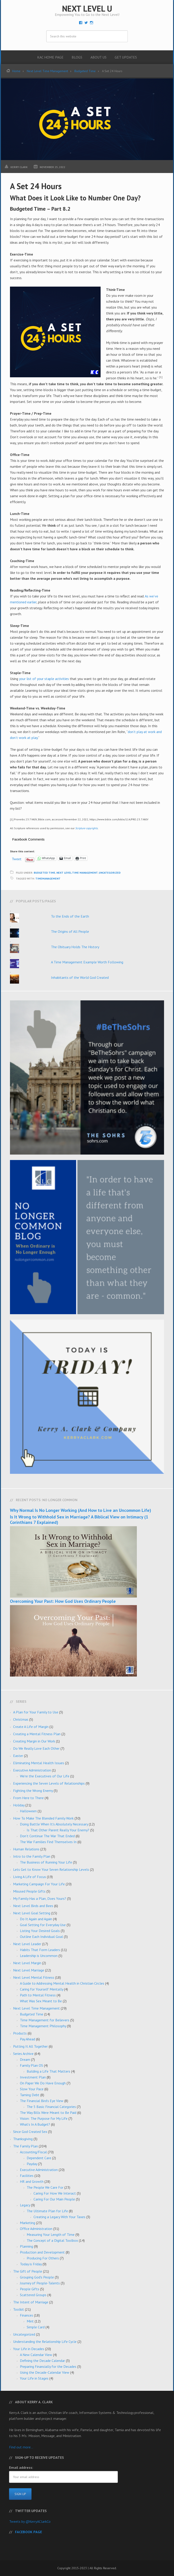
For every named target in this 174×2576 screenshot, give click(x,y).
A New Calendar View (36, 2354)
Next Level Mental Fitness (33, 1977)
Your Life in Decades (28, 2349)
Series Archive (23, 2053)
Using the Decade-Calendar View (44, 2372)
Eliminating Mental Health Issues (38, 1763)
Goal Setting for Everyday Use (43, 1925)
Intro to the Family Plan (31, 1856)
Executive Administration (32, 1770)
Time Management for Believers (44, 2020)
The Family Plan (25, 2146)
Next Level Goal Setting (31, 1913)
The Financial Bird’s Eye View (41, 2100)
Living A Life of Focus (29, 1876)
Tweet (17, 858)
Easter (18, 1755)
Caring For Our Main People (54, 2199)
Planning (26, 2246)
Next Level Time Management (77, 872)
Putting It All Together (30, 2046)
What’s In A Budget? (35, 2124)
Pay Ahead (27, 2039)
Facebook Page (28, 2532)
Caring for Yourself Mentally (41, 1989)
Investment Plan (33, 2077)
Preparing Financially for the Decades (48, 2366)
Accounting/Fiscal (33, 2152)
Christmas (20, 1719)
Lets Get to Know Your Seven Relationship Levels (51, 1869)
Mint (30, 2321)
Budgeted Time (44, 872)
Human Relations (26, 1849)
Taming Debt (29, 2095)
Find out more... (21, 2447)
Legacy (25, 2205)
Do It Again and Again (36, 1919)
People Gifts (29, 2289)
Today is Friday (31, 2264)
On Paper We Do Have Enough (43, 2083)
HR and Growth (32, 2181)
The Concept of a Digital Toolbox (52, 2240)
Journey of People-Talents (40, 2283)
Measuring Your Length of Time (51, 2234)
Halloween (28, 1811)
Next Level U (87, 8)
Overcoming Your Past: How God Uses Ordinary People (63, 1601)
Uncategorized (110, 872)
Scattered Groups (33, 2295)
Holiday (18, 1805)
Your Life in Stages (34, 2378)
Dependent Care (39, 2158)
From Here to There (28, 1798)
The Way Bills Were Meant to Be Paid (48, 2112)
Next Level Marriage (28, 1970)
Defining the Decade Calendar (42, 2360)
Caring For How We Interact (55, 2193)
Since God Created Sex (30, 2131)
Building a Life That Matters (48, 2071)
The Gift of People (27, 2271)
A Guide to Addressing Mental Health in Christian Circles (62, 1983)
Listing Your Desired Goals (40, 1930)
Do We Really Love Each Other (36, 1748)
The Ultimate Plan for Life (47, 2211)
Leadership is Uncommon (39, 1955)
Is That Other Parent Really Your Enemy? (58, 1830)
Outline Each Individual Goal (41, 1936)
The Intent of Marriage (30, 2302)
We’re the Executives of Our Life (44, 1776)
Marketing (27, 2222)
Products (20, 2033)
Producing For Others (43, 2258)
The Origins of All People (70, 931)
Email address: (21, 2467)
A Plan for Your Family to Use (35, 1712)
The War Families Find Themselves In (48, 1842)
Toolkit (18, 2309)
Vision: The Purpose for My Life (44, 2118)
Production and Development (42, 2252)
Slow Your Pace (32, 2089)
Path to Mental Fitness (38, 1995)
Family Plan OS (31, 2065)
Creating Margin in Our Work (34, 1741)
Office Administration (36, 2228)
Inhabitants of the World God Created (80, 977)
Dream (25, 2059)
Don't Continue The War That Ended (47, 1836)
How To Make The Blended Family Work (43, 1818)
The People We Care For (45, 2187)
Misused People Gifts (29, 1891)
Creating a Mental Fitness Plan (36, 1734)
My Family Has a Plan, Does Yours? (39, 1898)
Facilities (27, 2175)
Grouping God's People (37, 2277)
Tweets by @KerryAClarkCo (30, 2521)
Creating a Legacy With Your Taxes (59, 2217)
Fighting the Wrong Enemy (33, 1790)
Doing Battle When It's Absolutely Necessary (54, 1824)
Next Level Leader (27, 1944)
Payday (32, 2164)
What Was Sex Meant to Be (41, 2001)
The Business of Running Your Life (46, 1862)
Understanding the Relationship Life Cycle (45, 2341)
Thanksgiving (23, 2139)
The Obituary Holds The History (75, 947)
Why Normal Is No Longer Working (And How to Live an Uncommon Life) (80, 1510)
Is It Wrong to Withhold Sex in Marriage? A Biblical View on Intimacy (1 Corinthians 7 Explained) (79, 1519)
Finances (26, 2315)
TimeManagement (47, 878)
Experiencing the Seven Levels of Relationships (49, 1783)
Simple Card (36, 2327)
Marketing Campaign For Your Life (39, 1884)
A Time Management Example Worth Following (87, 962)
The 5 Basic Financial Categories (51, 2106)
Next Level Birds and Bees (33, 1905)
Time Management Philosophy (43, 2026)
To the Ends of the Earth (70, 916)
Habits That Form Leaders (40, 1949)
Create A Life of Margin (30, 1726)
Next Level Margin (27, 1963)
